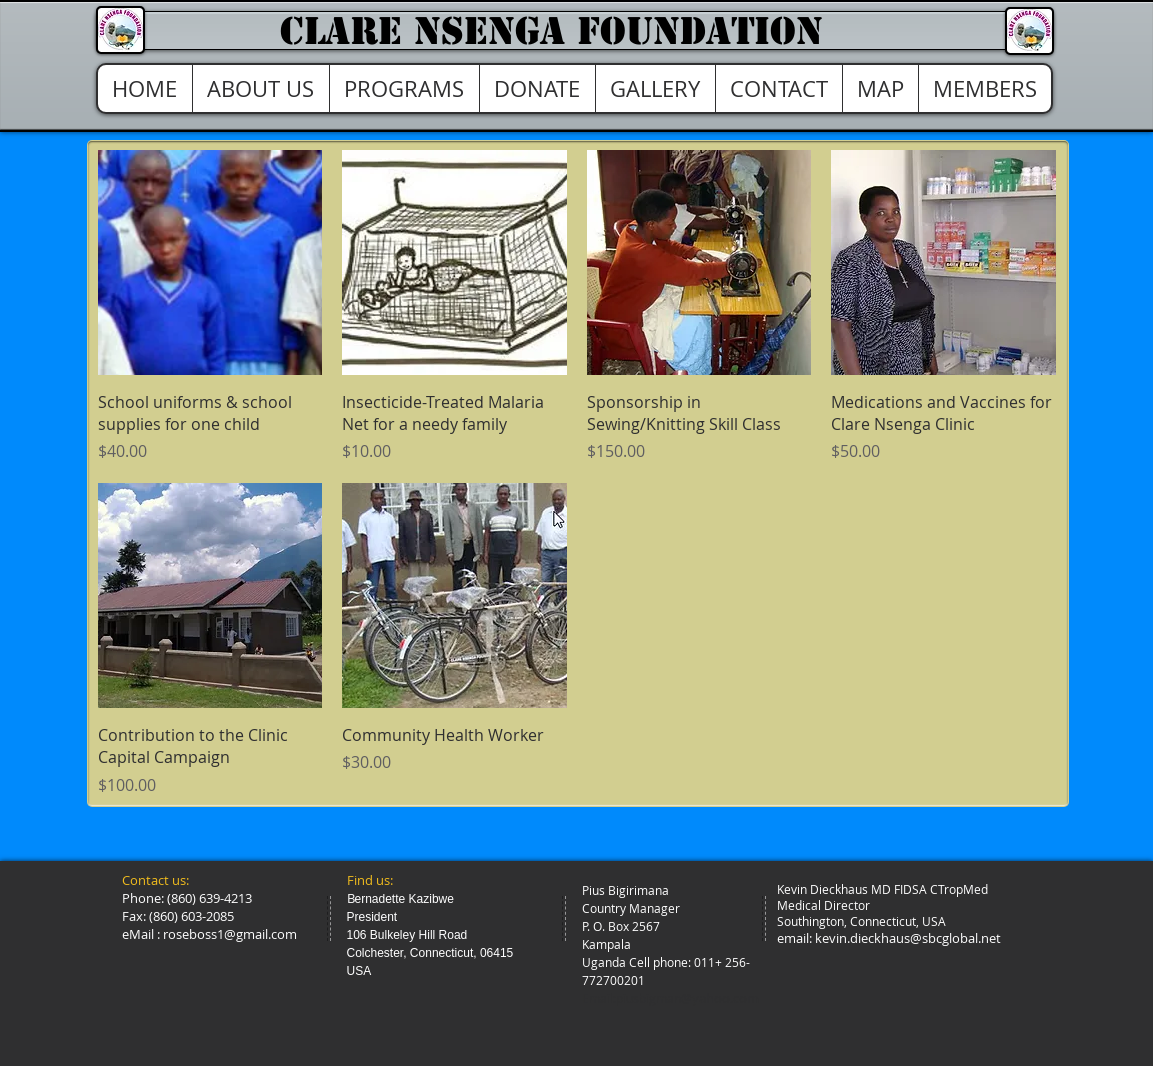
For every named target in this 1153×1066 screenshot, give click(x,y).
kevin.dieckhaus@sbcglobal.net (908, 938)
